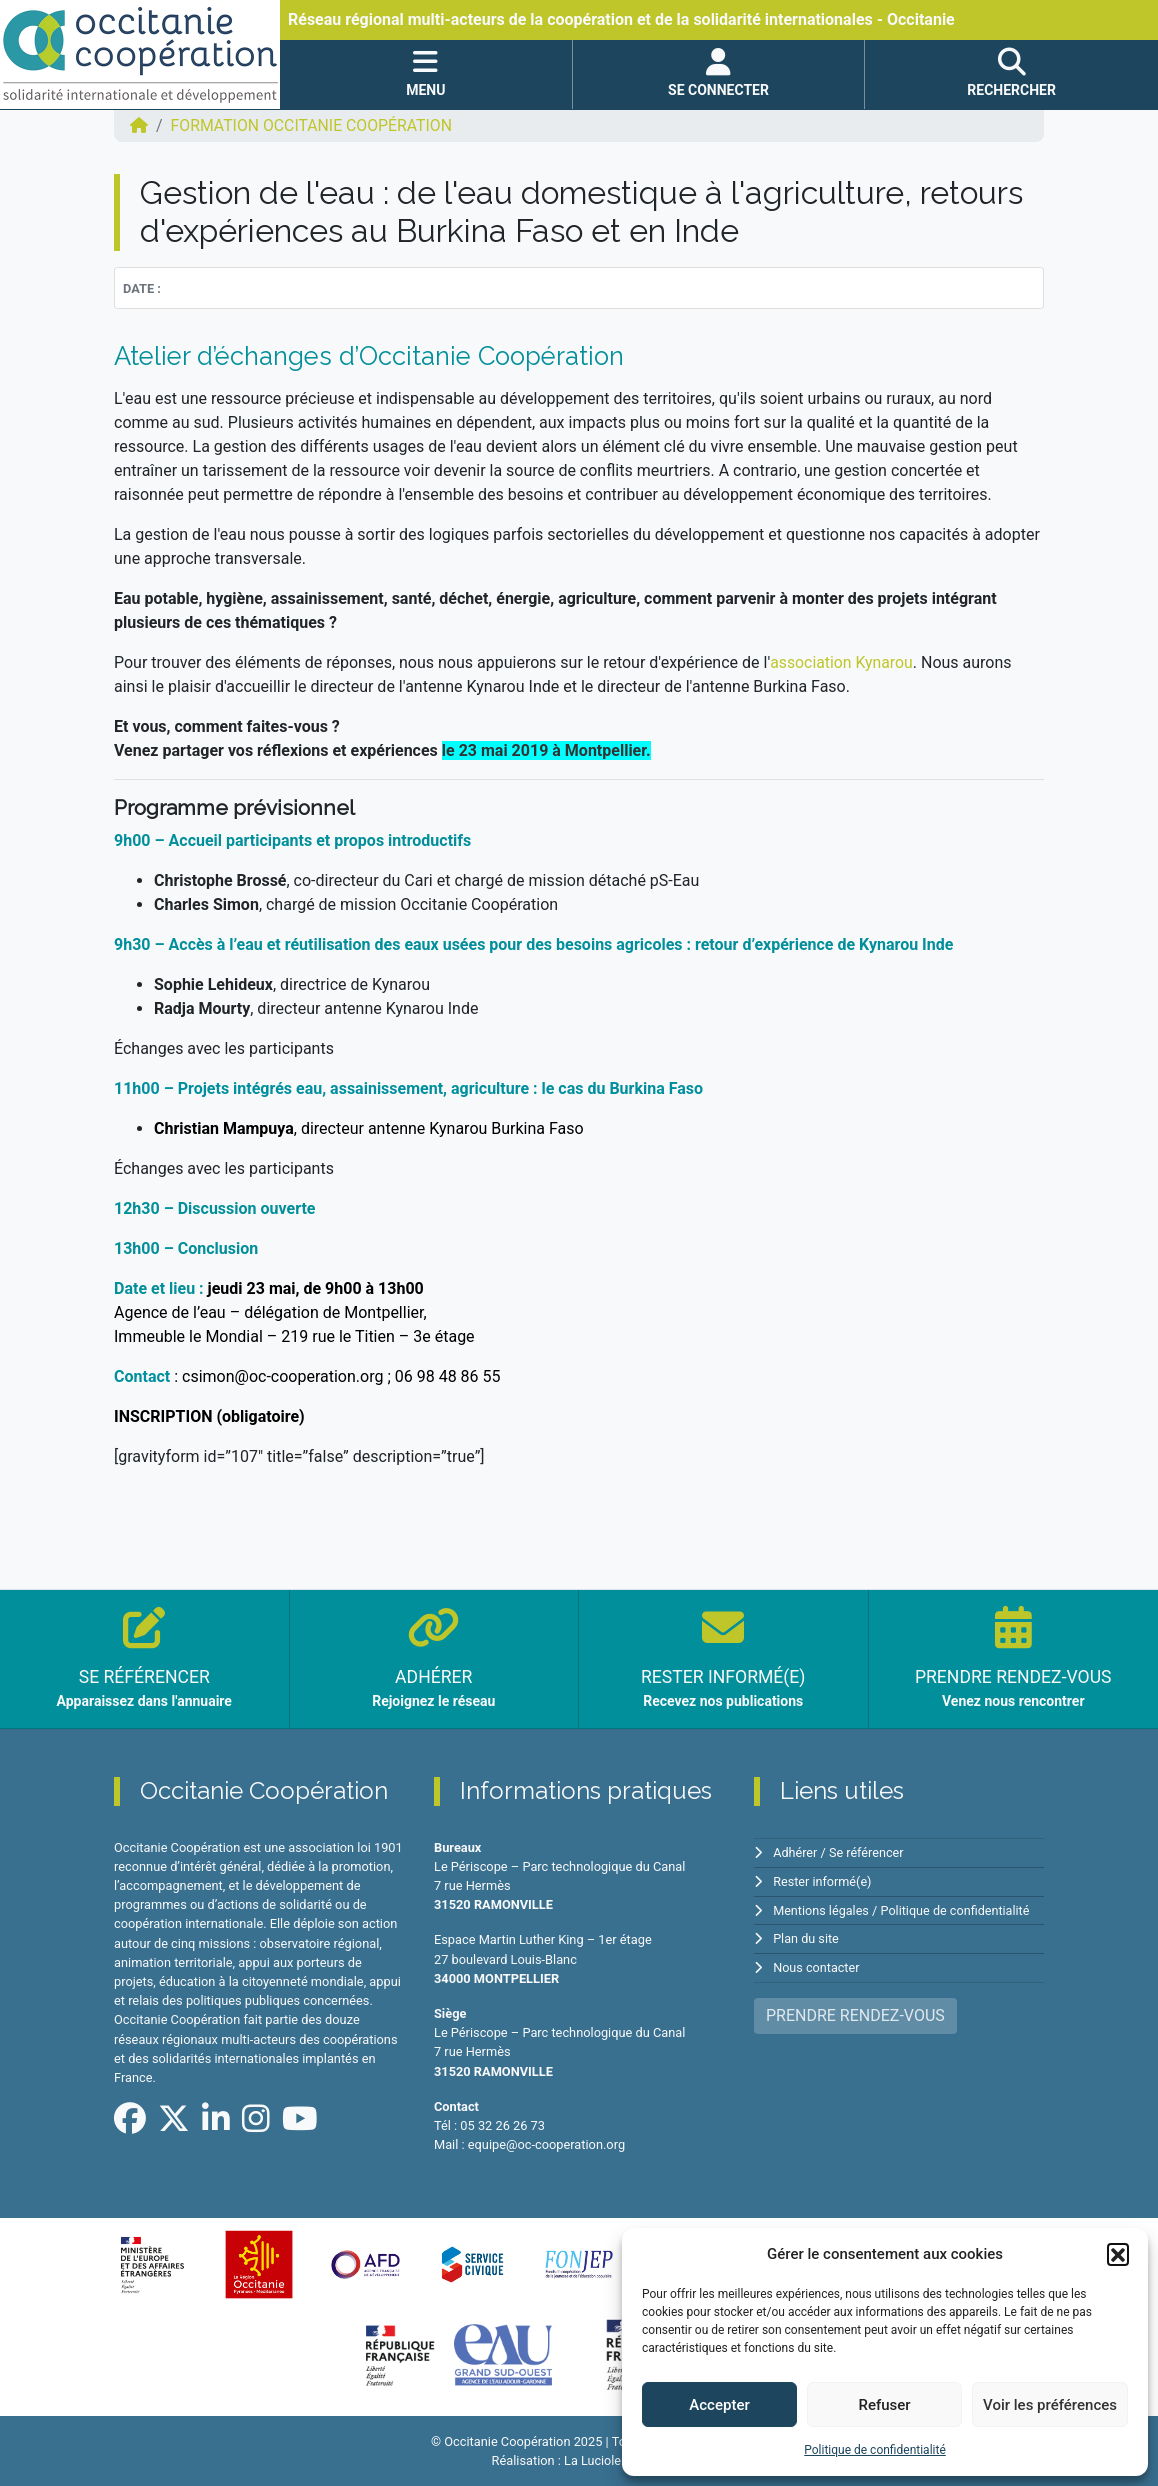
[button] (1118, 2254)
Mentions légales (821, 1908)
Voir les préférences (1050, 2405)
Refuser (884, 2405)
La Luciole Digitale (615, 2460)
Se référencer (868, 1852)
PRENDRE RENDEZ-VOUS (855, 2012)
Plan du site (806, 1936)
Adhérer (795, 1852)
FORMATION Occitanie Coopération (313, 125)
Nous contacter (816, 1964)
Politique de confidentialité (875, 2450)
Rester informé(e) (823, 1880)
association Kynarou (842, 662)
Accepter (719, 2405)
